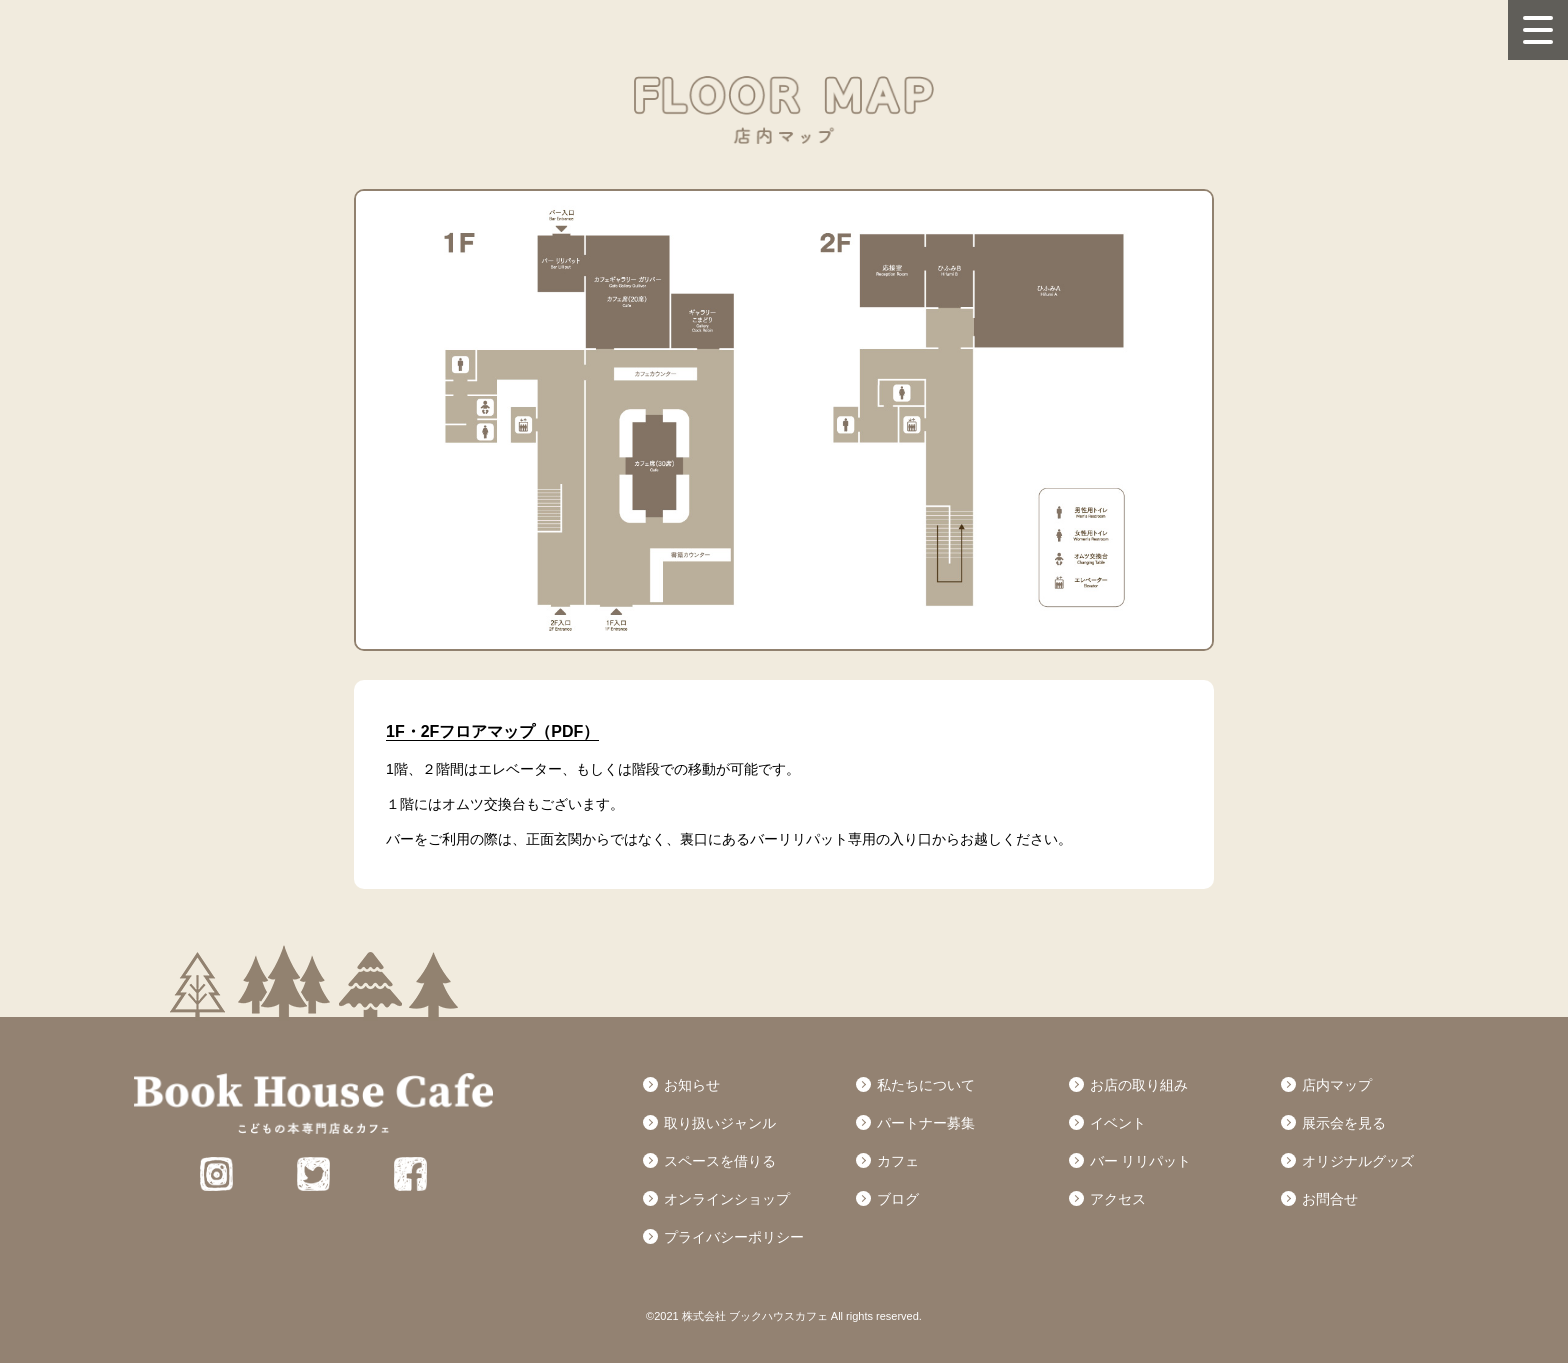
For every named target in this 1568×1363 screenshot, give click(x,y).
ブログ (898, 1199)
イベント (1118, 1123)
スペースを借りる (720, 1161)
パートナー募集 (926, 1123)
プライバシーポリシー (734, 1237)
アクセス (1118, 1199)
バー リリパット (1141, 1161)
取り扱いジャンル (720, 1123)
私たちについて (926, 1085)
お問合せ (1330, 1199)
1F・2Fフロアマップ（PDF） (492, 731)
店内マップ (1337, 1085)
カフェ (898, 1161)
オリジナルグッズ (1358, 1161)
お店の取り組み (1139, 1085)
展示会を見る (1344, 1123)
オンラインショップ (727, 1199)
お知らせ (692, 1085)
